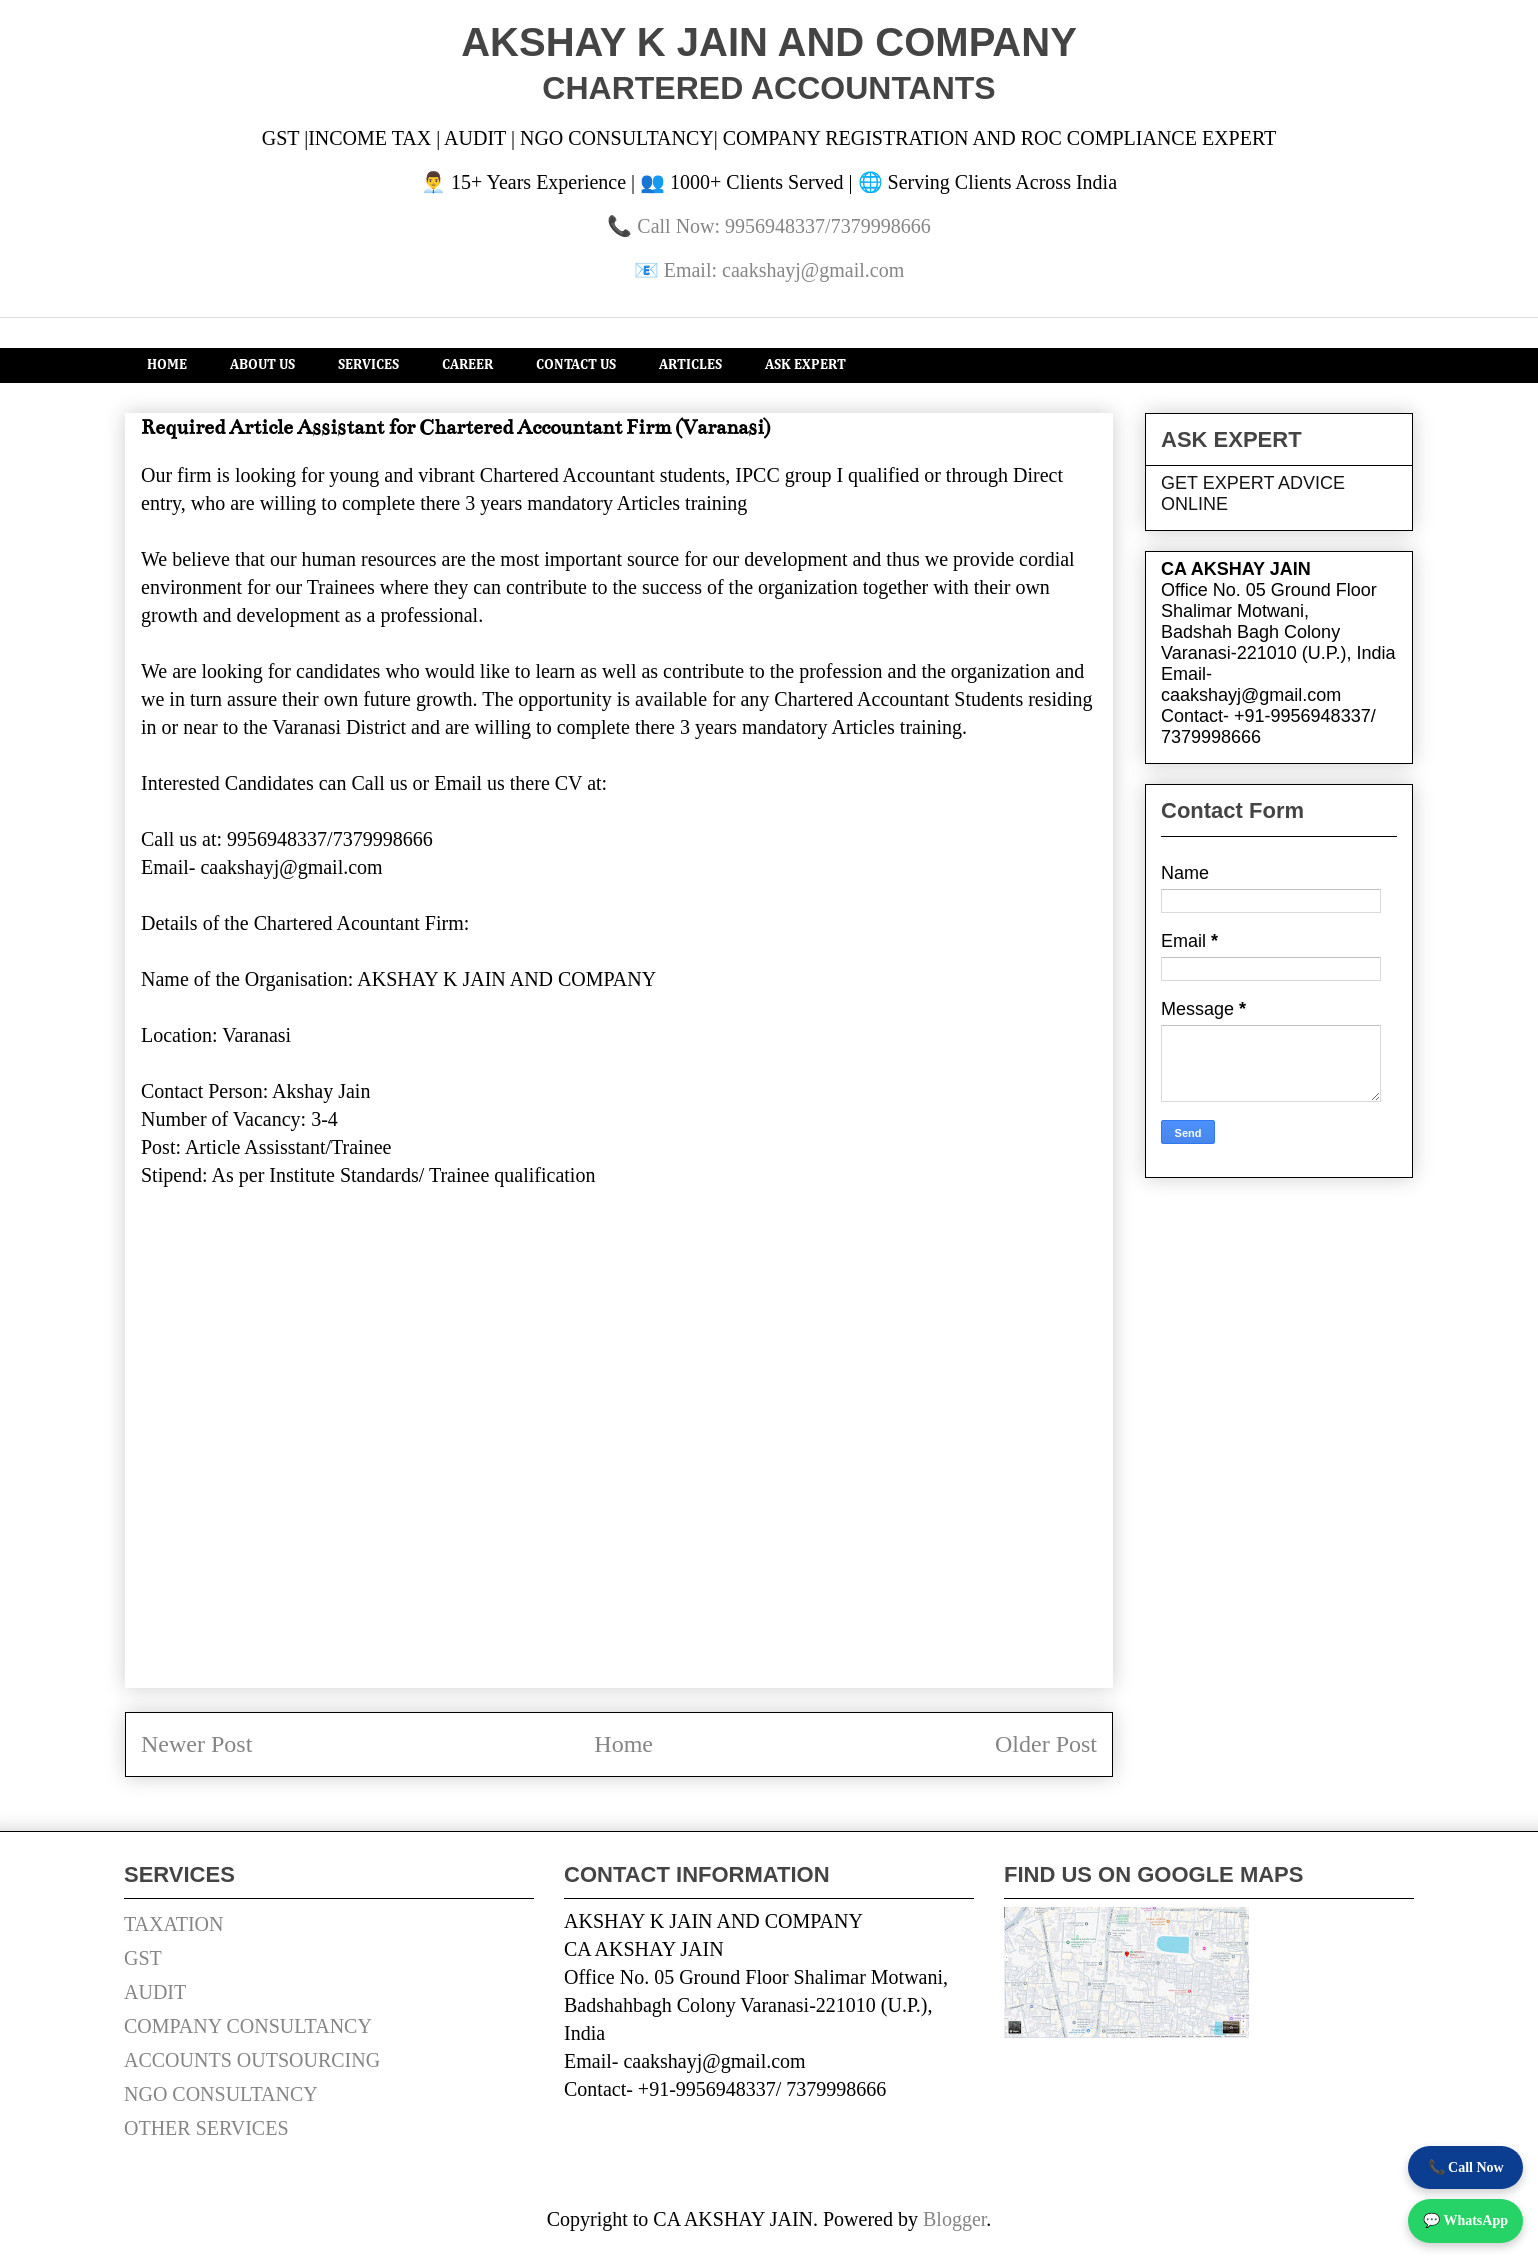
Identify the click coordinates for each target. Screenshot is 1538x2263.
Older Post (1046, 1744)
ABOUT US (262, 365)
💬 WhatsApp (1465, 2220)
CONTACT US (576, 365)
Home (623, 1744)
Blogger (954, 2219)
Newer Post (196, 1744)
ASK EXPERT (805, 365)
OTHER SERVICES (206, 2128)
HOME (167, 365)
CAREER (467, 365)
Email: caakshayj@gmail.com (784, 270)
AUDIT (155, 1992)
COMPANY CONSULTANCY (248, 2026)
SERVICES (368, 365)
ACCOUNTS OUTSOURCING (252, 2060)
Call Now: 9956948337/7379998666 (783, 226)
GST (143, 1958)
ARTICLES (690, 365)
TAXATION (174, 1924)
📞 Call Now (1466, 2167)
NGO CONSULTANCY (221, 2094)
